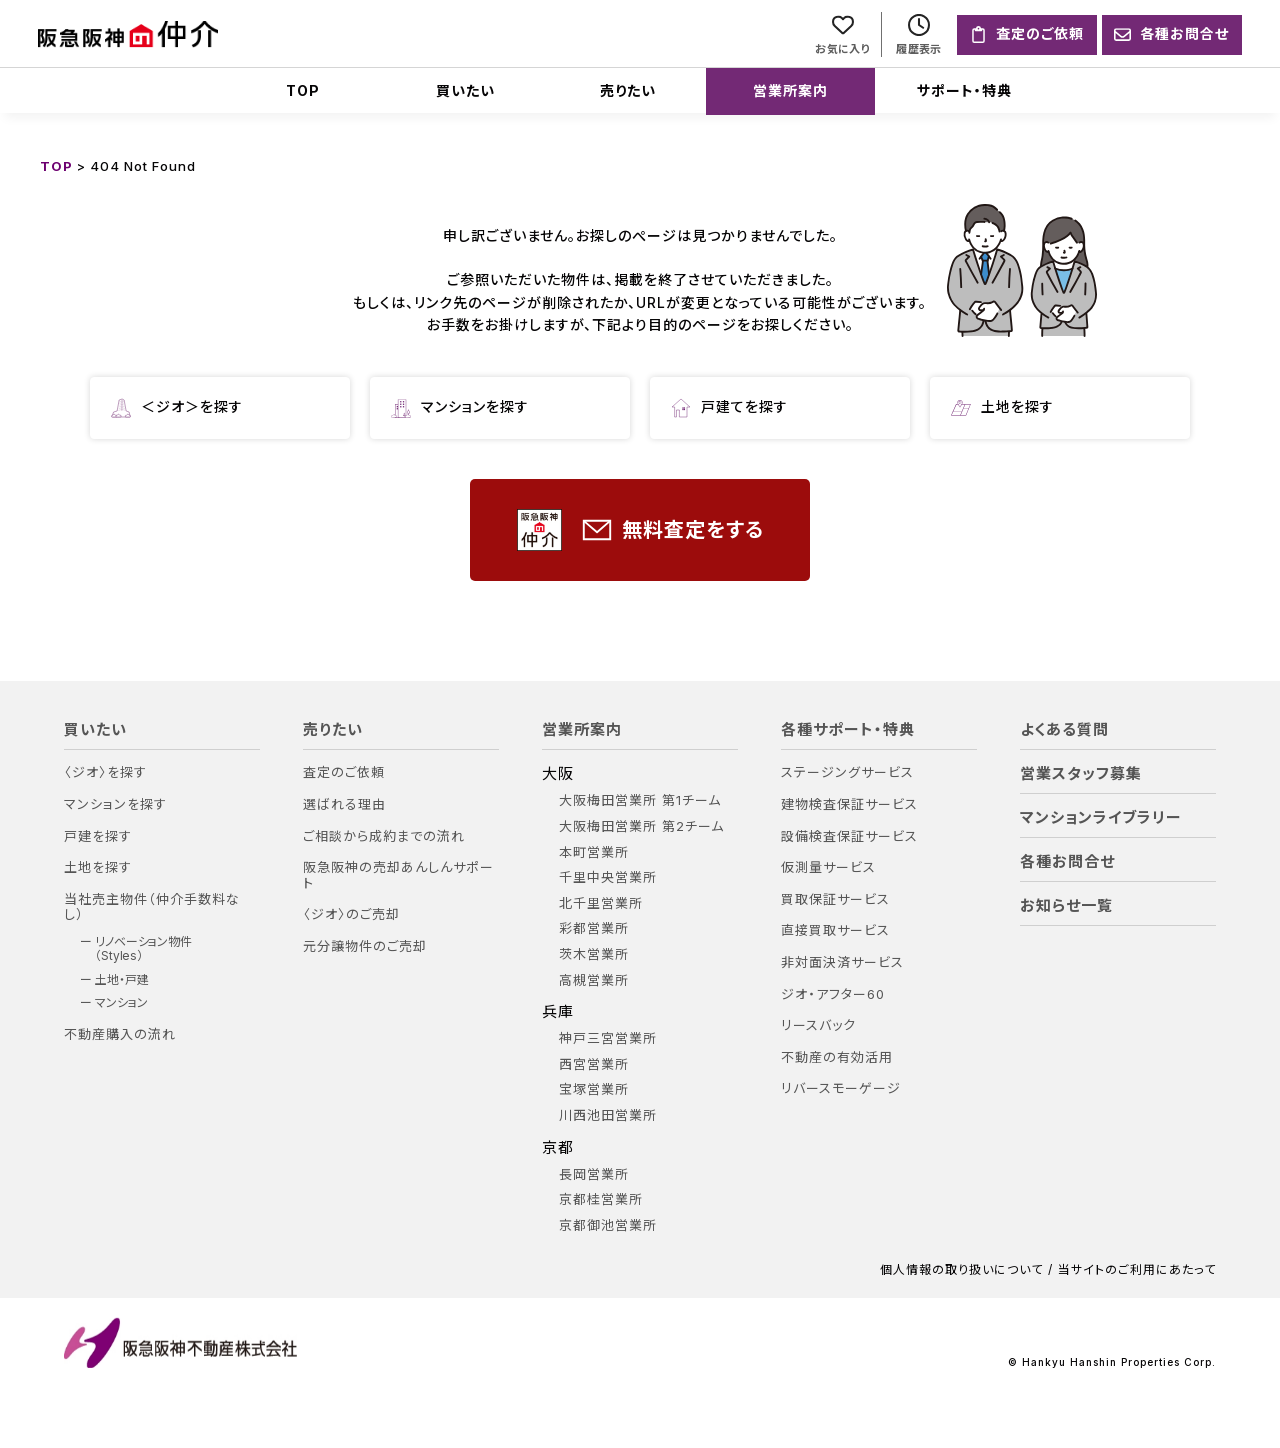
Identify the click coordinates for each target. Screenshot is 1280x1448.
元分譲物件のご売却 (365, 946)
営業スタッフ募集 (1081, 774)
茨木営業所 (594, 954)
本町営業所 (594, 852)
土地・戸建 (122, 980)
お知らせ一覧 (1066, 906)
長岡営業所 (594, 1174)
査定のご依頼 (344, 772)
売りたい (628, 90)
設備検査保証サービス (849, 836)
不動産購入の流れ (120, 1034)
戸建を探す (98, 836)
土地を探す (1002, 408)
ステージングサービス (847, 772)
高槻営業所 (594, 980)
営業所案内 (790, 90)
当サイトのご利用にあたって (1137, 1270)
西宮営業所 (594, 1064)
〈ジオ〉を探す (105, 772)
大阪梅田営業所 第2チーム (641, 826)
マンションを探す (460, 408)
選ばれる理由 (344, 804)
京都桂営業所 (601, 1199)
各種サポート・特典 (848, 730)
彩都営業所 (594, 928)
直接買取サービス (835, 930)
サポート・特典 (964, 90)
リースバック (818, 1025)
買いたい (465, 90)
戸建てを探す (729, 408)
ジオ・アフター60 (833, 994)
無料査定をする (640, 530)
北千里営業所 (601, 903)
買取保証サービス (835, 899)
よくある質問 (1064, 730)
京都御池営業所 (608, 1225)
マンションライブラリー (1101, 818)
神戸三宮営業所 (608, 1038)
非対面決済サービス (842, 962)
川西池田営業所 (608, 1115)
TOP (303, 90)
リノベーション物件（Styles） (143, 949)
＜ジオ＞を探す (177, 408)
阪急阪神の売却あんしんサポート (398, 875)
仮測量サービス (828, 867)
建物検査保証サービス (849, 804)
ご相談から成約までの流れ (384, 836)
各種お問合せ (1067, 862)
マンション (121, 1003)
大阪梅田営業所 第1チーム (640, 800)
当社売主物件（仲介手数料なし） (152, 907)
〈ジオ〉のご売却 (351, 914)
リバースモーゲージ (841, 1088)
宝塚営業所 (594, 1089)
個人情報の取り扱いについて (961, 1270)
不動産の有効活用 (837, 1057)
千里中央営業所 (608, 877)
